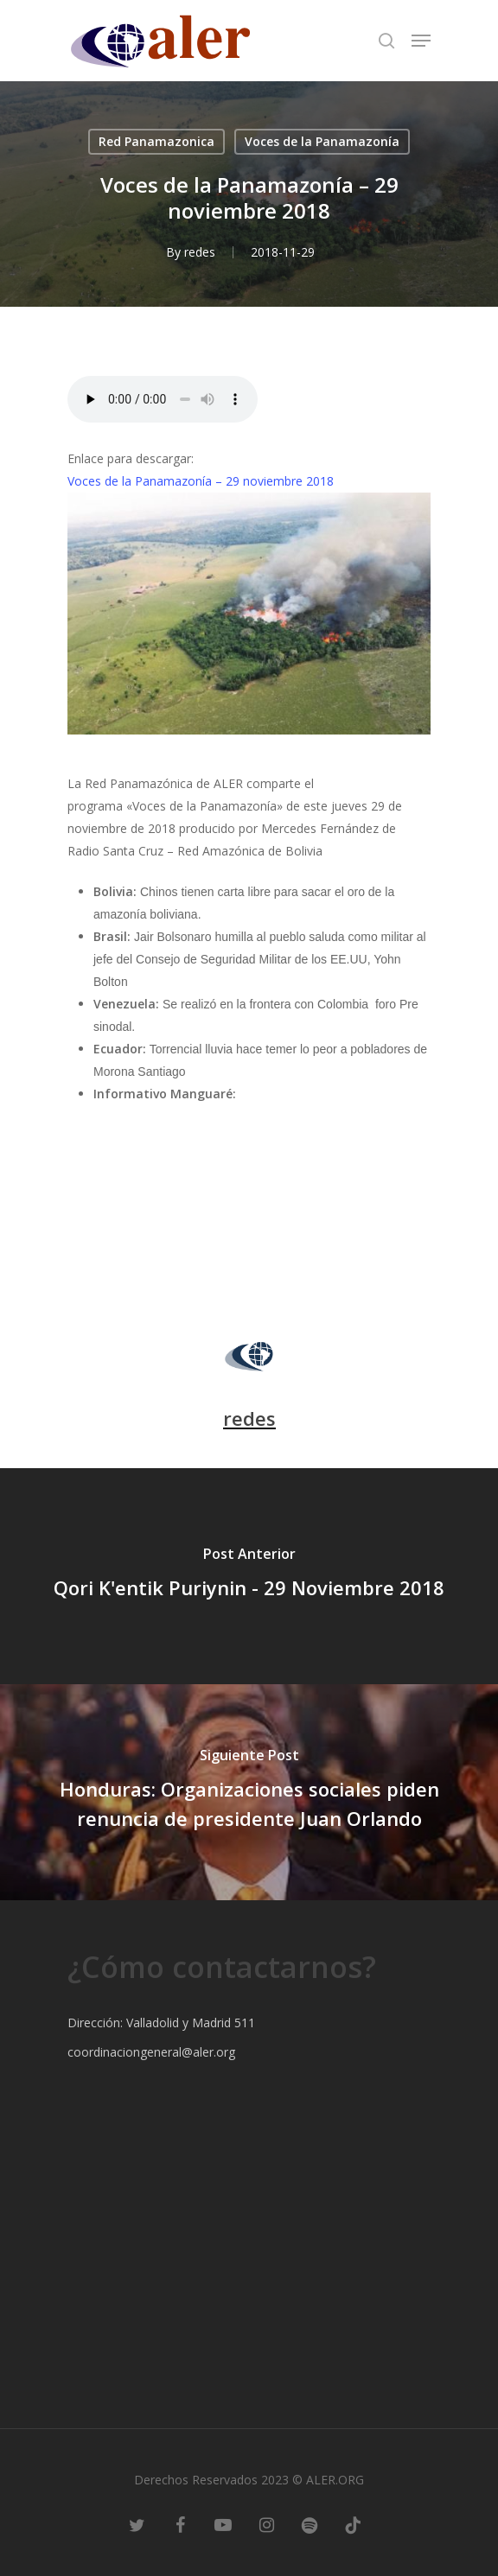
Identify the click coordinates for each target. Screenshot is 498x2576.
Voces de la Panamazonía (322, 141)
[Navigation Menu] (421, 40)
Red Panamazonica (156, 141)
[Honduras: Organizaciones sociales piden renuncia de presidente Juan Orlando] (249, 1792)
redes (199, 252)
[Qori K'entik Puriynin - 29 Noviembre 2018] (249, 1576)
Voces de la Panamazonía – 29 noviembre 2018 (200, 481)
